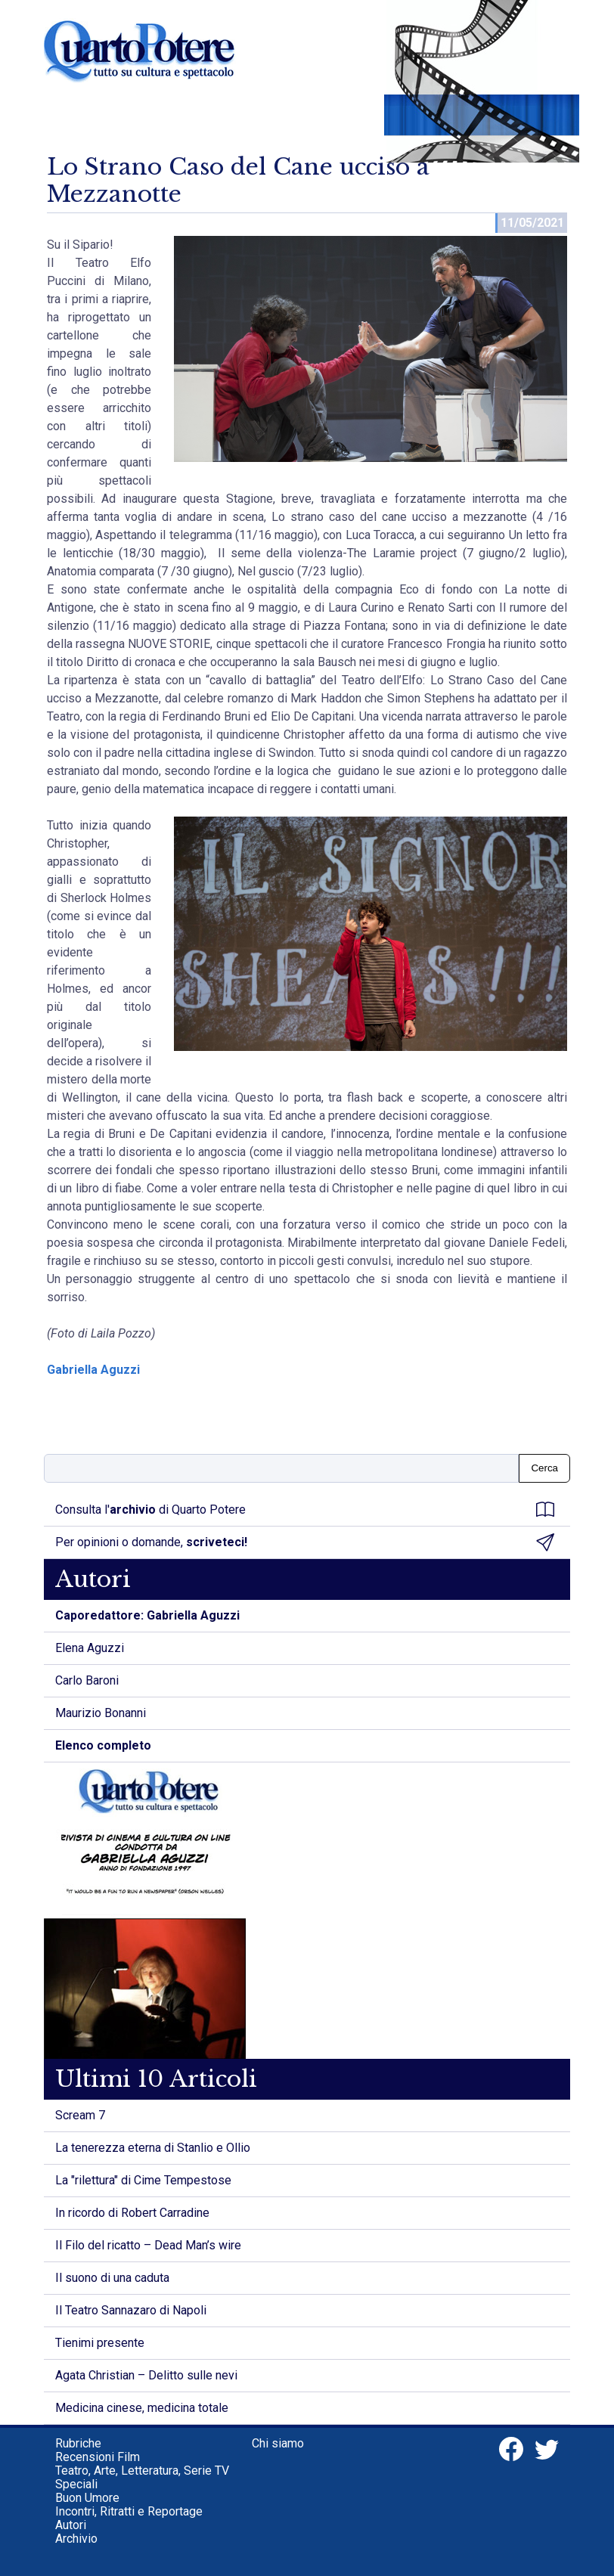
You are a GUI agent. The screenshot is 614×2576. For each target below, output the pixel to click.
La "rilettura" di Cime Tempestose (143, 2180)
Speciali (76, 2484)
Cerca (544, 1468)
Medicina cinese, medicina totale (141, 2408)
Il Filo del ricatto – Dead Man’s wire (148, 2245)
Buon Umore (87, 2498)
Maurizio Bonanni (100, 1713)
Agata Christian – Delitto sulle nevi (146, 2375)
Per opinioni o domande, (304, 1542)
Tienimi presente (99, 2343)
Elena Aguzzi (89, 1648)
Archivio (76, 2538)
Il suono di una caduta (112, 2278)
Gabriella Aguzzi (93, 1369)
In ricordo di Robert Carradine (132, 2213)
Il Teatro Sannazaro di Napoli (130, 2310)
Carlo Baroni (87, 1680)
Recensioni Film (97, 2457)
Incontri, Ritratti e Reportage (129, 2511)
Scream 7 (80, 2115)
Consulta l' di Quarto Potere (304, 1510)
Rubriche (78, 2443)
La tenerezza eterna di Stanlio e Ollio (152, 2147)
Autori (70, 2525)
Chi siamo (278, 2443)
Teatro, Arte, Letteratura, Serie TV (142, 2470)
